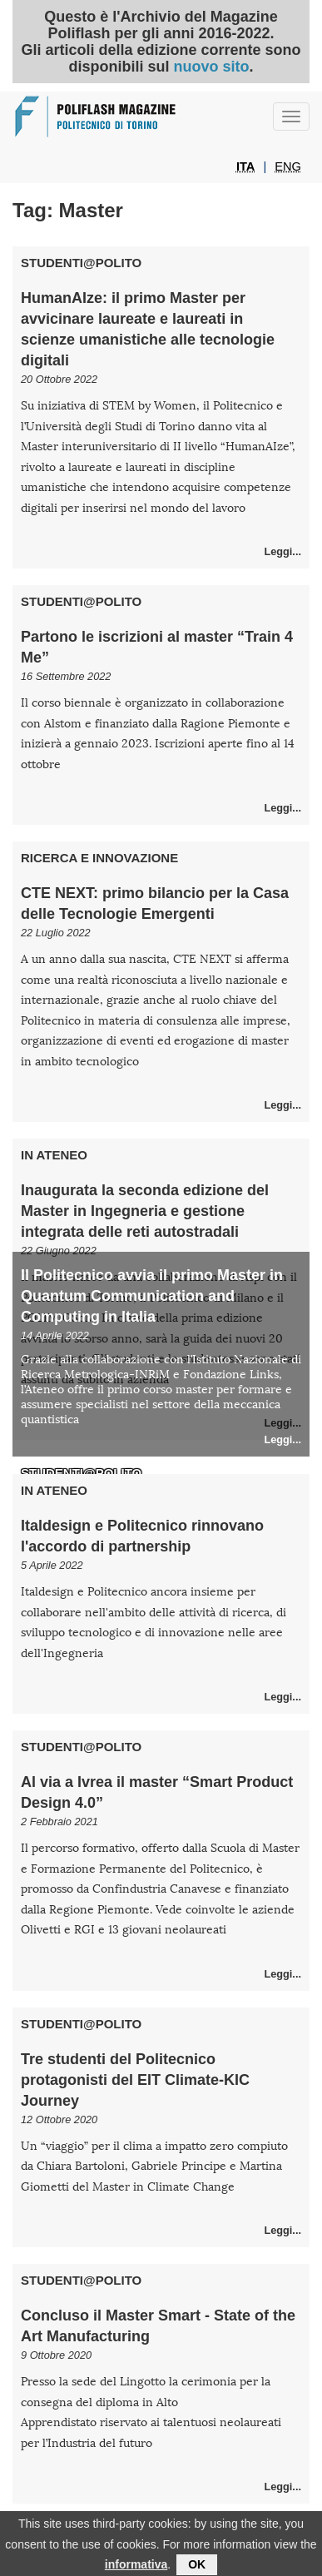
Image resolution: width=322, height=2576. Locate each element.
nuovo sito (211, 66)
